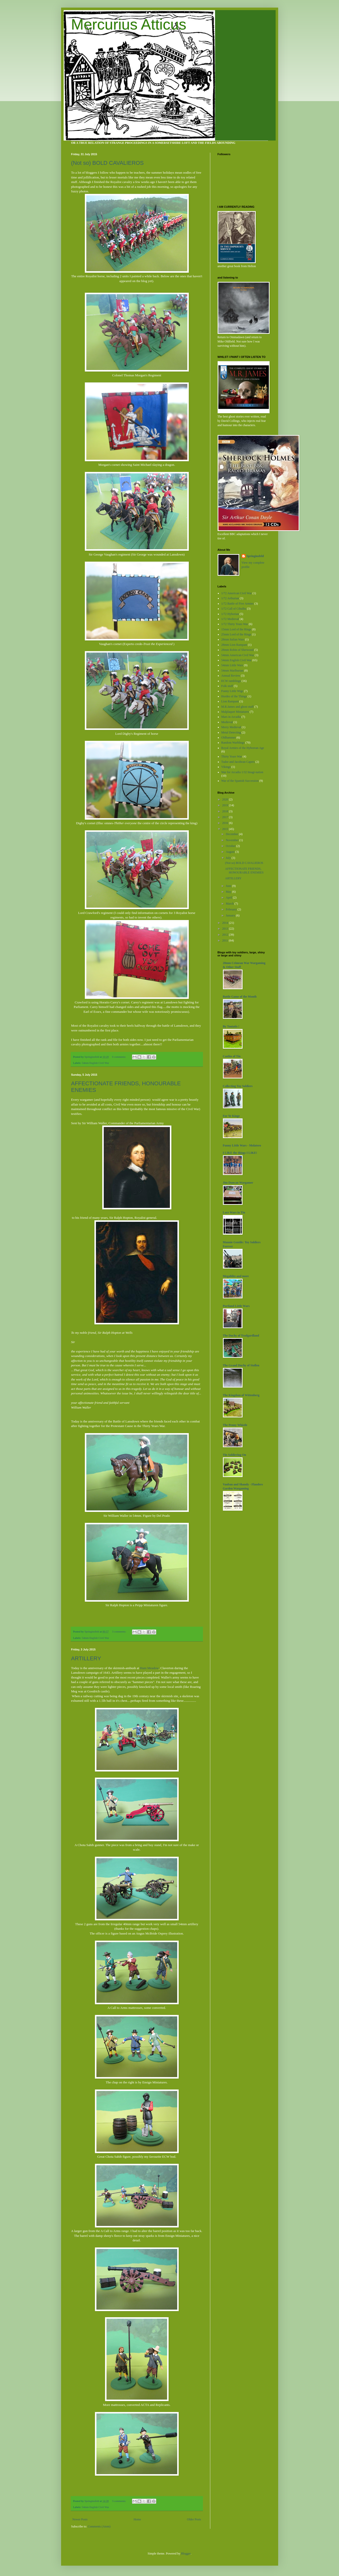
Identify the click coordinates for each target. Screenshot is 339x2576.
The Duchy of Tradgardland (241, 1335)
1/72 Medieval (230, 619)
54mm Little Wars (232, 665)
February (231, 909)
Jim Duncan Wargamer (238, 1182)
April (229, 897)
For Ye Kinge (231, 1116)
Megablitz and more (236, 1276)
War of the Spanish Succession (240, 781)
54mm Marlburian (232, 670)
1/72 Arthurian (230, 598)
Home (137, 2519)
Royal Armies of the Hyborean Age (242, 748)
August (230, 852)
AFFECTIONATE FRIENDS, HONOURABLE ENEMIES (244, 870)
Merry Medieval (231, 727)
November (232, 840)
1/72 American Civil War (236, 593)
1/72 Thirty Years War (234, 624)
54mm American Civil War (237, 655)
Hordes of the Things (234, 696)
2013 (225, 928)
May (229, 891)
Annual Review (230, 675)
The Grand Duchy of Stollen (241, 1365)
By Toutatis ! (231, 1026)
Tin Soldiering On (234, 1455)
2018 (225, 811)
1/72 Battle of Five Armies (237, 603)
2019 (225, 805)
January (231, 915)
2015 (225, 829)
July (228, 858)
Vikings (226, 767)
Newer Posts (80, 2519)
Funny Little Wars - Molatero (242, 1145)
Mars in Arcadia (231, 717)
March (230, 903)
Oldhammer (228, 737)
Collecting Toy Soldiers (238, 1086)
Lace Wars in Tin (234, 1212)
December (232, 834)
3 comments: (119, 1631)
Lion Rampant (230, 701)
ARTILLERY (86, 1658)
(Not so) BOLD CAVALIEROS (107, 163)
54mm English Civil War (95, 1062)
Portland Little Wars (236, 1306)
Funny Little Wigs (232, 691)
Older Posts (194, 2519)
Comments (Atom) (99, 2526)
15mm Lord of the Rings (236, 629)
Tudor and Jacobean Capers (238, 762)
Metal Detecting (231, 732)
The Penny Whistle (235, 1425)
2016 (225, 823)
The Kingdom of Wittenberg (241, 1395)
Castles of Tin (232, 1056)
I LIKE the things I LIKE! (240, 1153)
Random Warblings (233, 742)
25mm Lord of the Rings (236, 634)
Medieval (227, 722)
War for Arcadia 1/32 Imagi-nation (242, 772)
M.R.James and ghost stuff (237, 706)
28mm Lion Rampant (234, 645)
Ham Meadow (149, 1668)
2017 (225, 817)
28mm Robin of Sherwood (237, 650)
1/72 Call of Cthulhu (233, 608)
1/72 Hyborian (230, 614)
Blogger (186, 2553)
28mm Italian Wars (232, 639)
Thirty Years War (231, 756)
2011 (225, 940)
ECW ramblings (231, 681)
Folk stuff (227, 686)
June (229, 886)
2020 (225, 799)
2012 (225, 934)
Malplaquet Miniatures (235, 712)
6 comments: (119, 1056)
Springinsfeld (255, 556)
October (231, 846)
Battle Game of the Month (240, 996)
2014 (225, 923)
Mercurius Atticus (129, 24)
